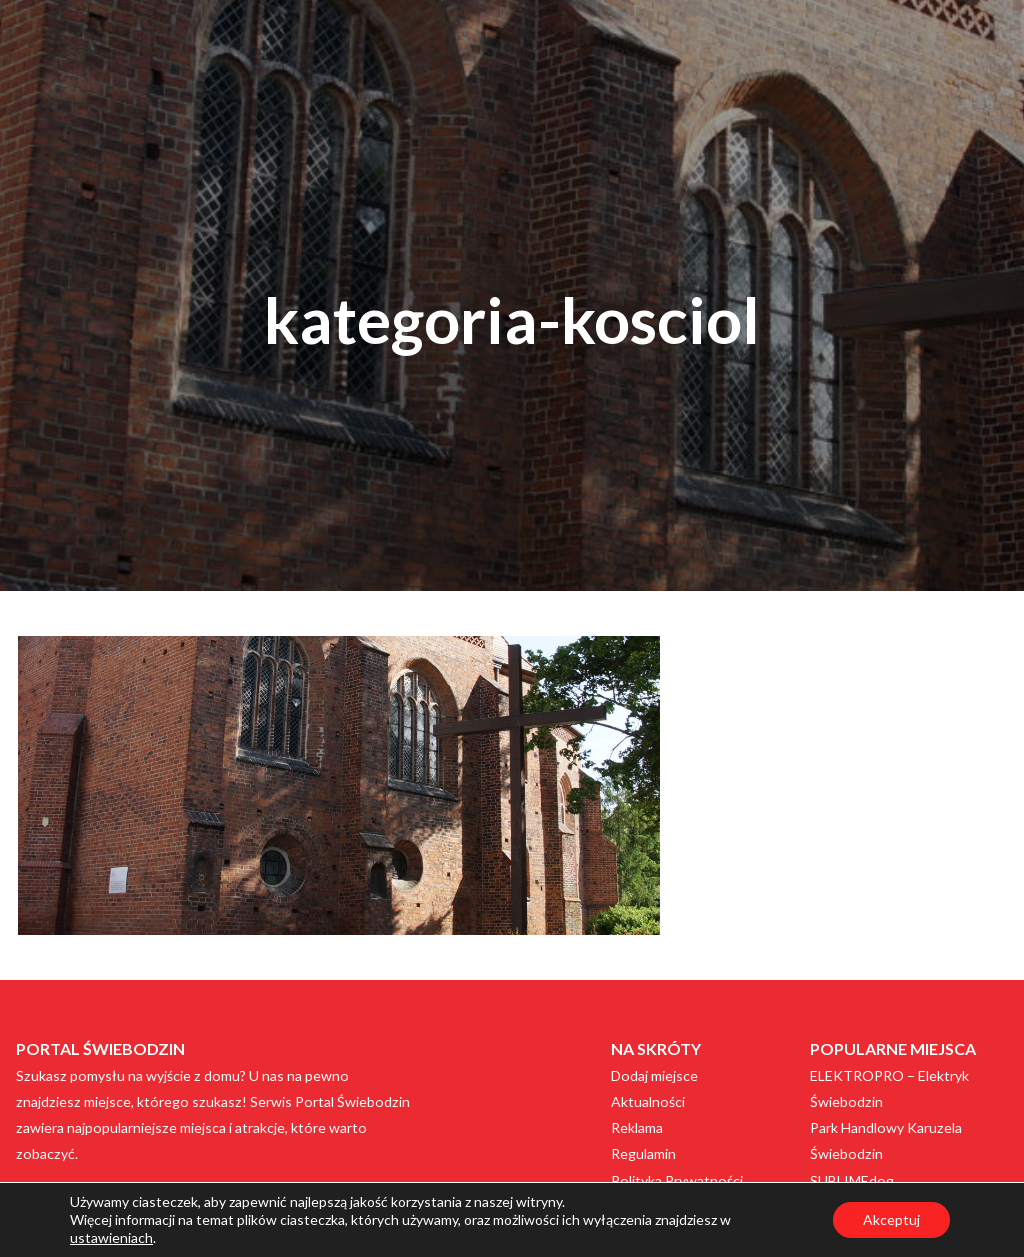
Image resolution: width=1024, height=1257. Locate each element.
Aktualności (648, 1101)
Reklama (637, 1127)
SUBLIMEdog (852, 1180)
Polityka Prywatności (677, 1180)
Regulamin (643, 1153)
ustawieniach (111, 1237)
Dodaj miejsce (654, 1075)
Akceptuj (891, 1219)
